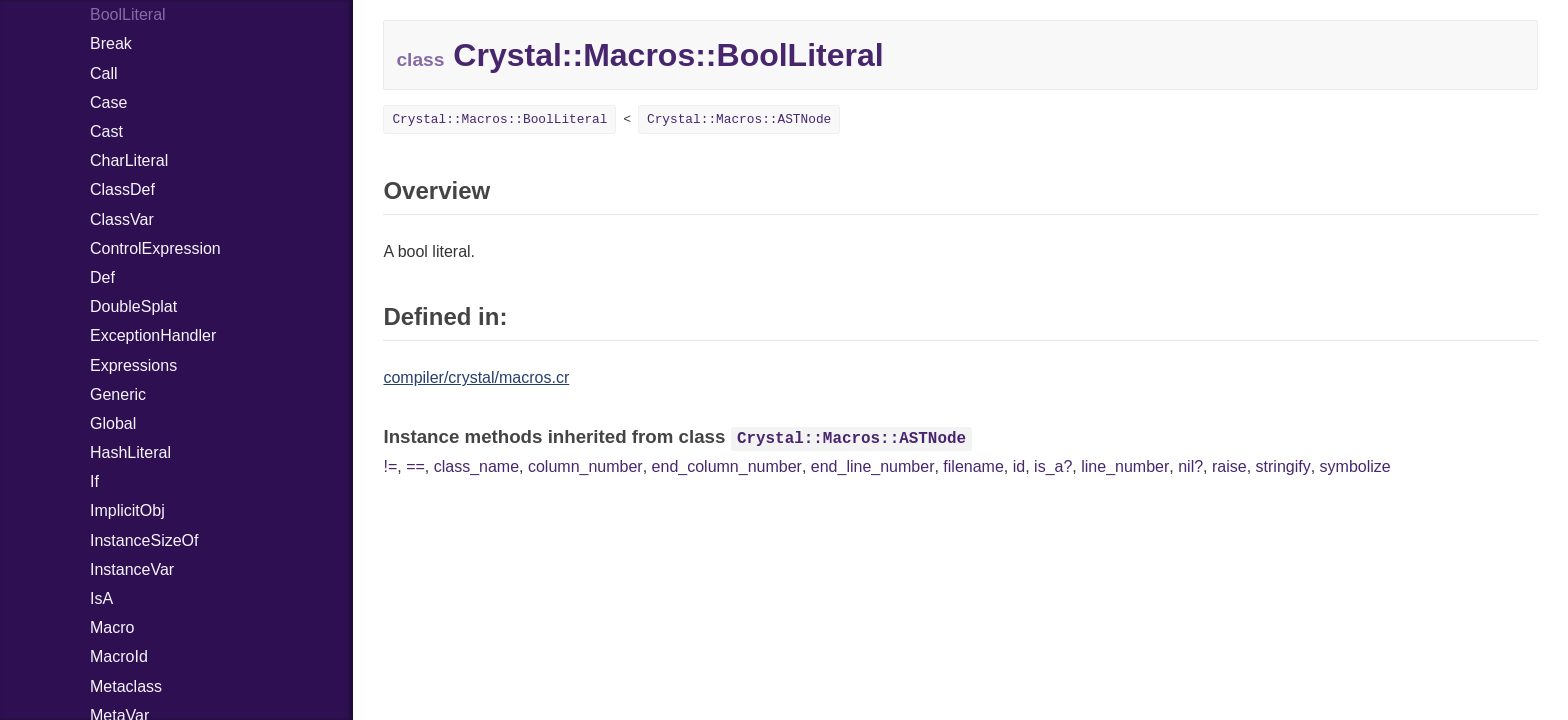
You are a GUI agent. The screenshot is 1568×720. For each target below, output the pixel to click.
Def (102, 277)
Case (108, 102)
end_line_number (873, 466)
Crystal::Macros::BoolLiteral (499, 119)
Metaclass (126, 686)
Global (113, 423)
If (94, 481)
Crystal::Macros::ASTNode (739, 119)
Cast (106, 131)
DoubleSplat (133, 306)
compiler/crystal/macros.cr (476, 377)
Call (104, 73)
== (415, 466)
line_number (1125, 466)
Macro (112, 627)
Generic (118, 394)
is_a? (1053, 466)
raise (1229, 466)
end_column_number (727, 466)
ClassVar (122, 219)
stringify (1283, 466)
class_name (476, 466)
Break (111, 43)
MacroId (119, 656)
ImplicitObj (127, 510)
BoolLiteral (128, 14)
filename (973, 466)
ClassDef (122, 189)
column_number (585, 466)
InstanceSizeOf (144, 540)
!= (390, 466)
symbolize (1355, 466)
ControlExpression (155, 248)
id (1019, 466)
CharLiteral (129, 160)
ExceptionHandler (153, 335)
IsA (101, 598)
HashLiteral (130, 452)
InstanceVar (132, 569)
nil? (1190, 466)
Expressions (133, 365)
